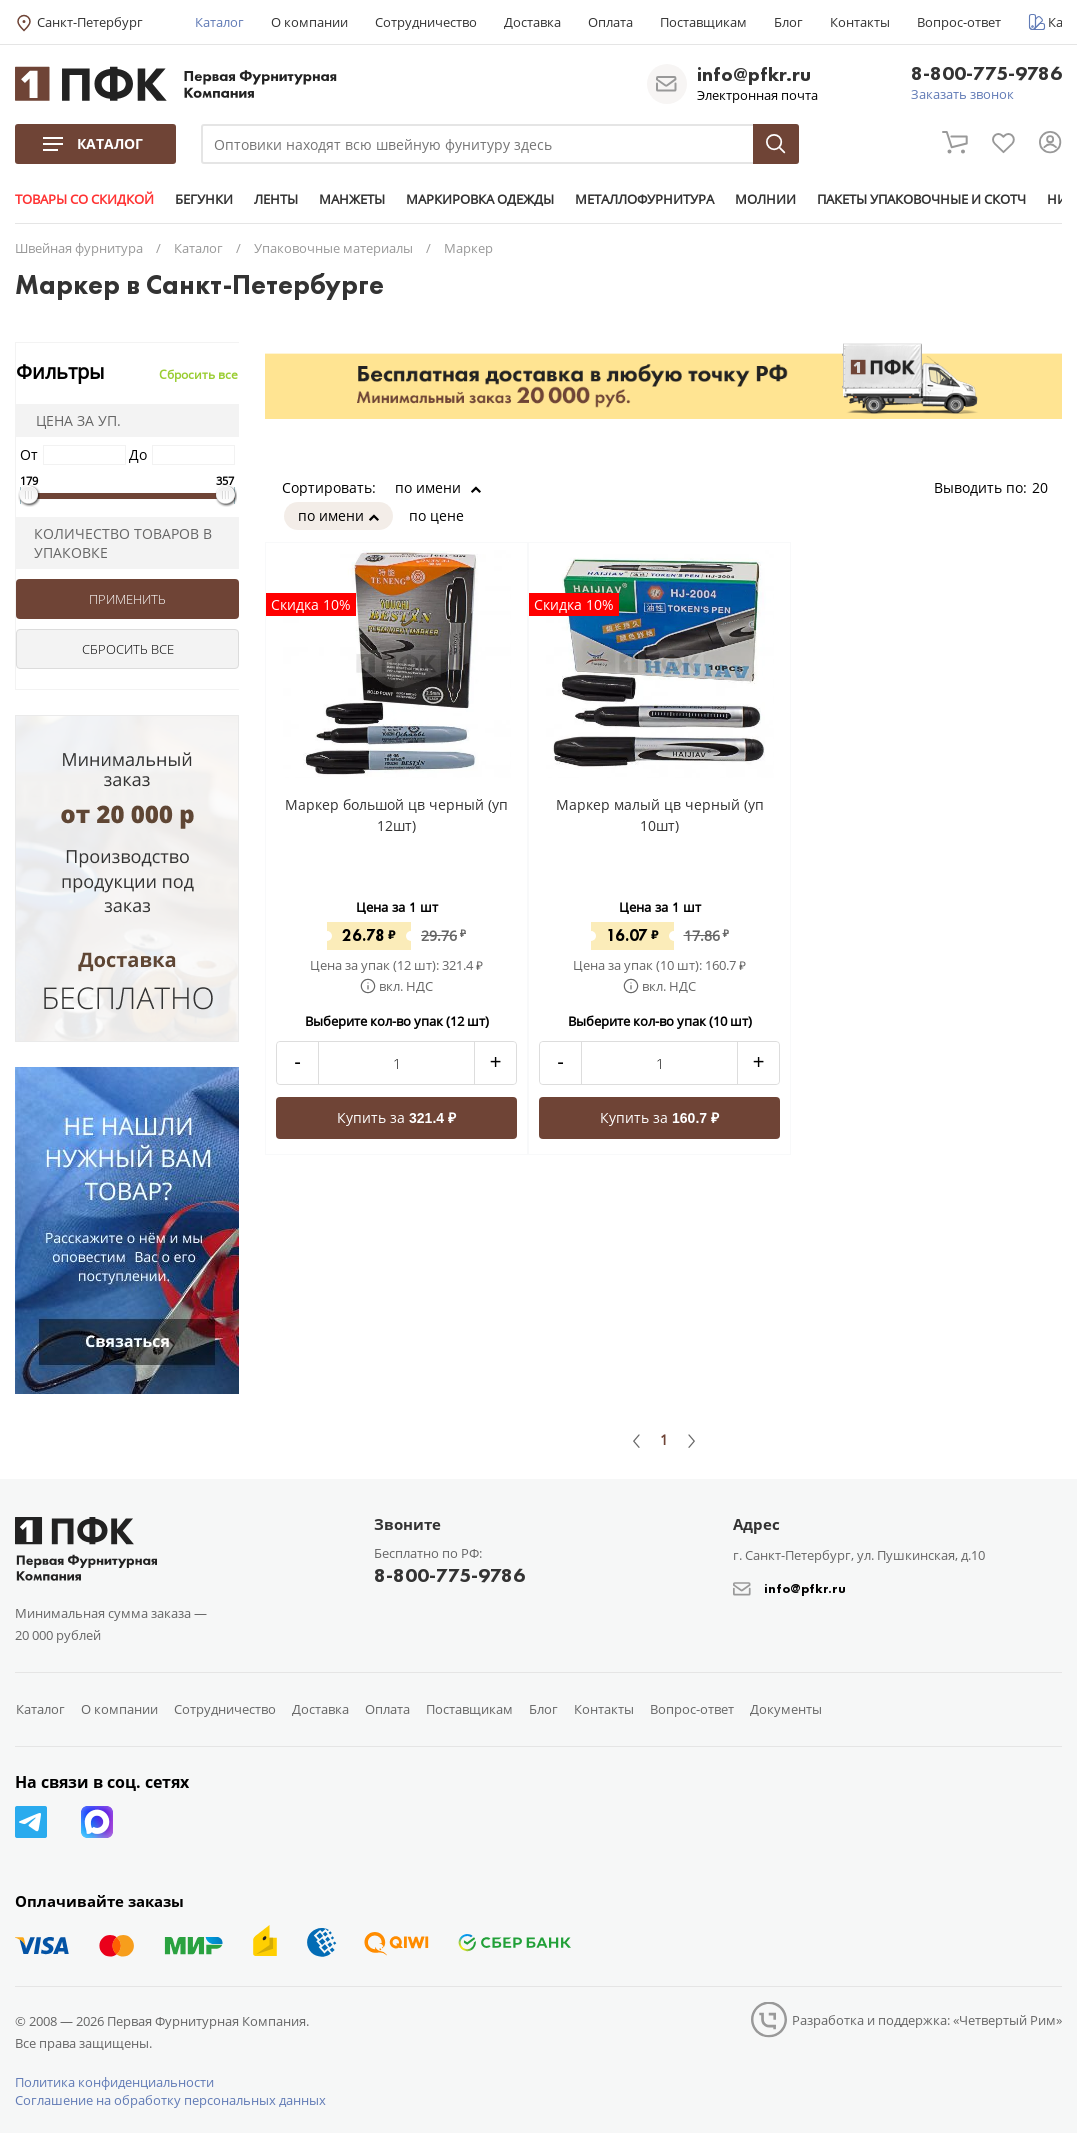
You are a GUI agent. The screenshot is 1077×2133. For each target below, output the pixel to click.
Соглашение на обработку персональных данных (170, 2100)
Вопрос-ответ (959, 22)
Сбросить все (198, 374)
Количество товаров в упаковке (117, 543)
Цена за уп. (72, 420)
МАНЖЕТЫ (352, 199)
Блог (788, 22)
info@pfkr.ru (754, 74)
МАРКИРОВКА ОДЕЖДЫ (480, 199)
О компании (309, 22)
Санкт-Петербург (90, 22)
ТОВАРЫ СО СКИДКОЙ (84, 199)
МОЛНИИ (765, 199)
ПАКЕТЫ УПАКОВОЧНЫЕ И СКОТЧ (921, 199)
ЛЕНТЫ (276, 199)
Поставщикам (703, 22)
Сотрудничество (426, 22)
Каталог (219, 22)
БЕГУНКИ (204, 199)
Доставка (532, 22)
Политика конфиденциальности (114, 2082)
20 (1047, 487)
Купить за (396, 1117)
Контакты (860, 22)
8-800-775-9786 (986, 74)
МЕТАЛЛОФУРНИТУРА (644, 199)
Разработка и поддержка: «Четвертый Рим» (927, 2020)
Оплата (610, 22)
